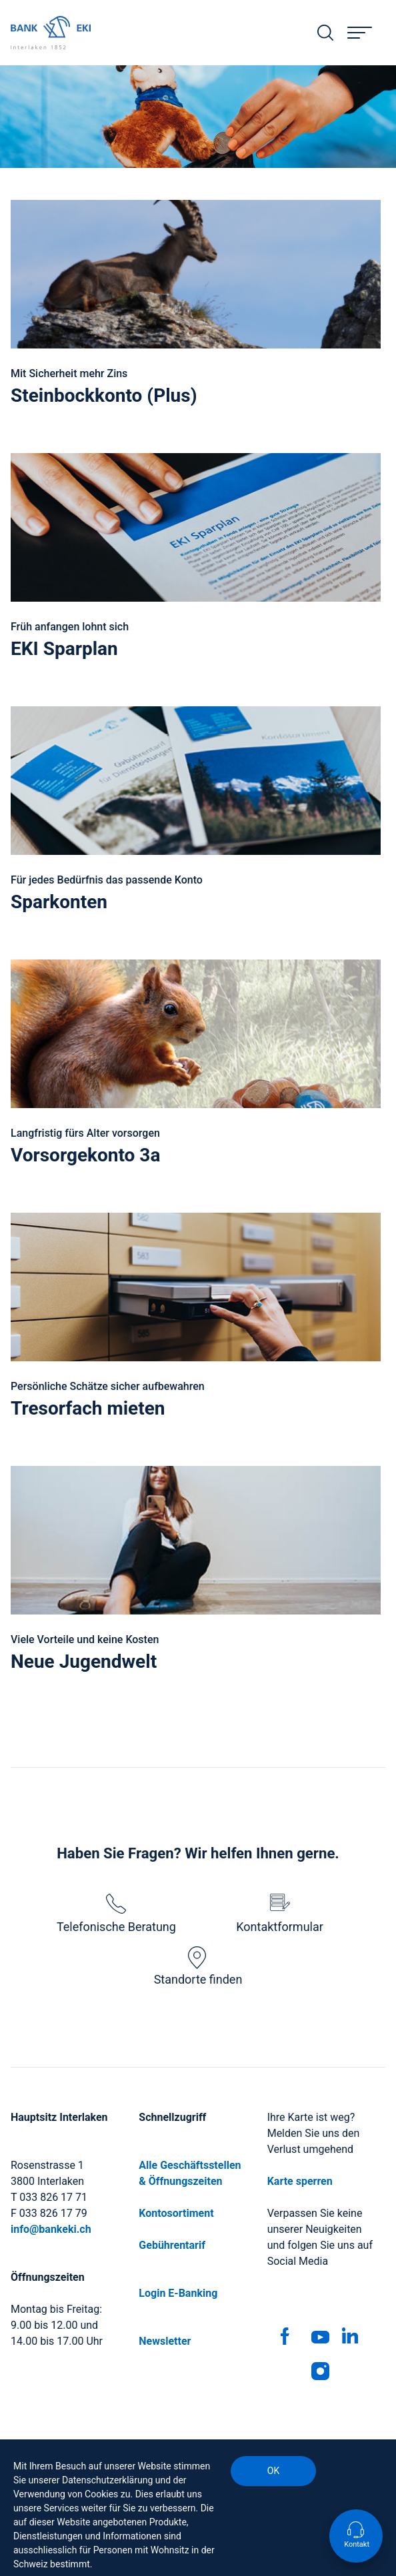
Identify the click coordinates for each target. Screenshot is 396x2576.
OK (273, 2470)
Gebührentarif (172, 2245)
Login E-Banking (178, 2293)
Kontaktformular (279, 1914)
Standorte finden (198, 1966)
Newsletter (165, 2341)
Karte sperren (300, 2181)
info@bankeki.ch (51, 2229)
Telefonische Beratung (116, 1914)
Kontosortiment (176, 2213)
